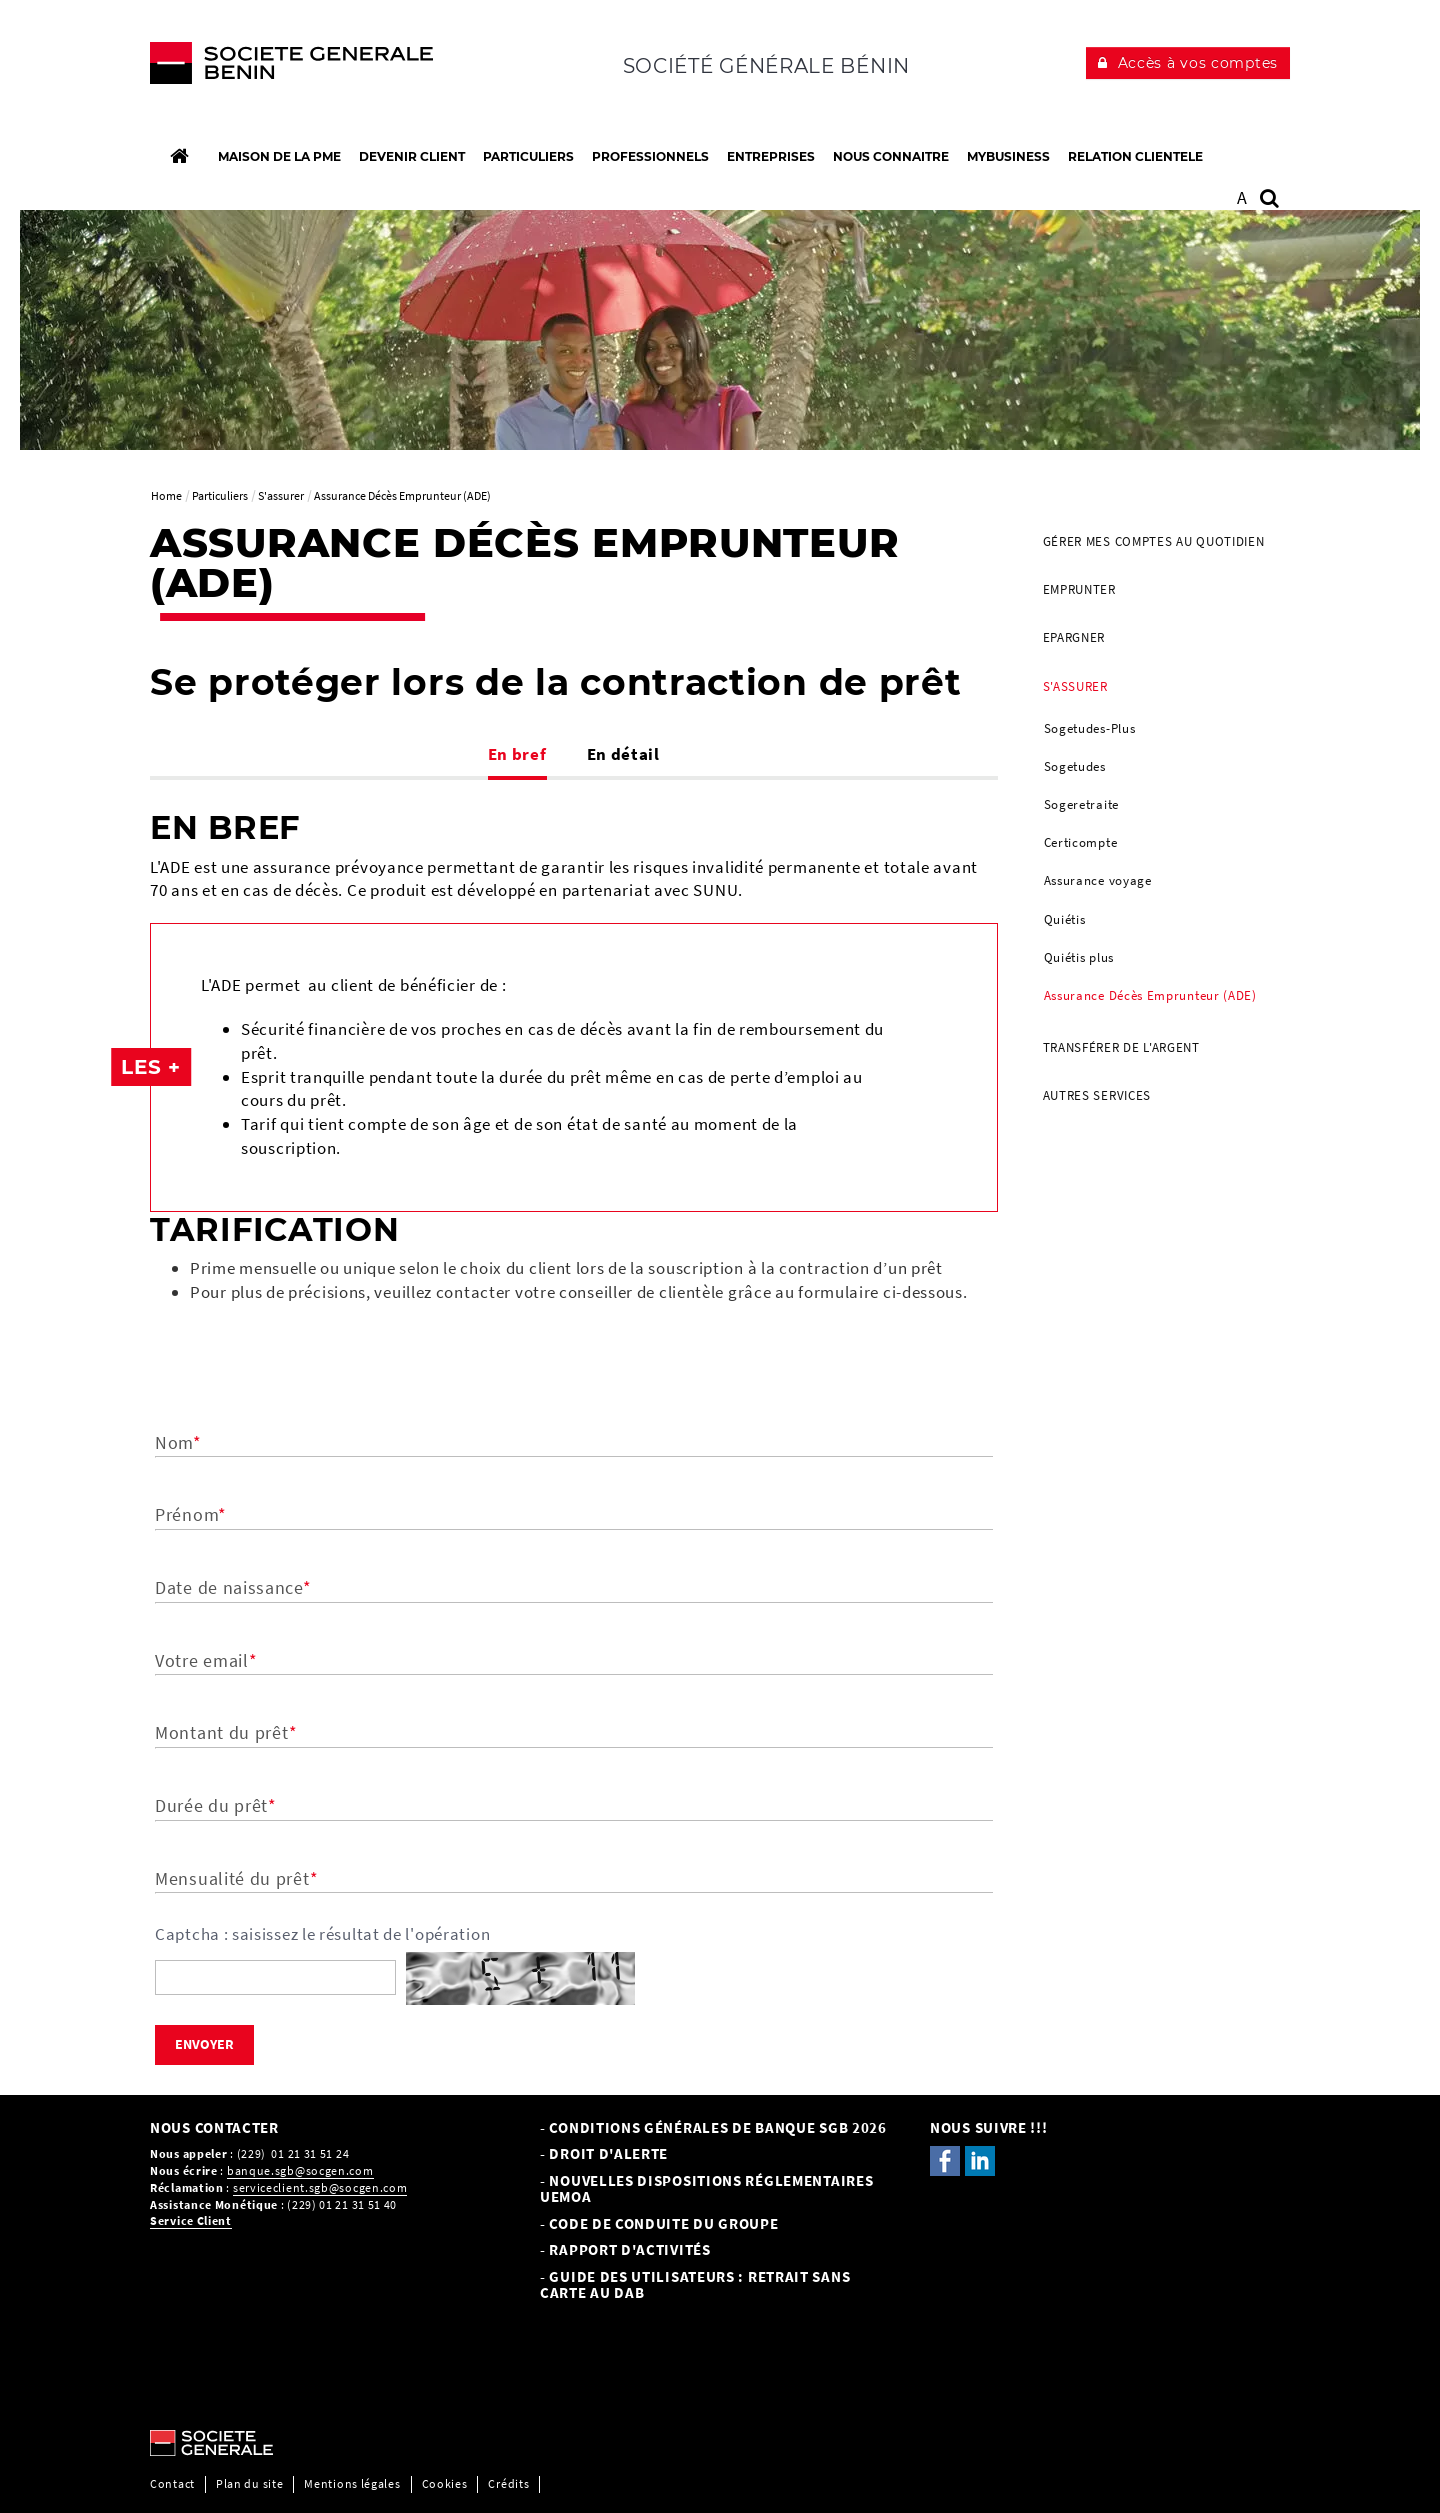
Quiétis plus (1079, 957)
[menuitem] (1159, 542)
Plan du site (249, 2483)
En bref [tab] (517, 754)
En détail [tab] (623, 754)
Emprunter (1079, 589)
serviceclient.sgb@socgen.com (320, 2187)
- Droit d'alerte (604, 2153)
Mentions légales (352, 2483)
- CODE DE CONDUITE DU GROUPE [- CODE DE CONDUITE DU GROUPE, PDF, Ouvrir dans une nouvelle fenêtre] (659, 2223)
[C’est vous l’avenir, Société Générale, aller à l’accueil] (281, 68)
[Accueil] (179, 156)
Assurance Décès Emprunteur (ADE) (1150, 995)
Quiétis (1065, 919)
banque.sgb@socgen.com (300, 2170)
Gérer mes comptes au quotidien (1154, 541)
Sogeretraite (1081, 804)
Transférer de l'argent (1121, 1047)
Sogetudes (1075, 766)
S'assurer (1075, 686)
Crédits (508, 2483)
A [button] (1242, 197)
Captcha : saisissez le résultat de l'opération (322, 1934)
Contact (172, 2483)
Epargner (1074, 637)
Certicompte (1081, 842)
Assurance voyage (1098, 880)
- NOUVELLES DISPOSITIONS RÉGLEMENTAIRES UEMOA (706, 2189)
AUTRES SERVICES (1097, 1095)
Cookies (445, 2483)
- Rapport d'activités (625, 2249)
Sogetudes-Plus (1090, 728)
